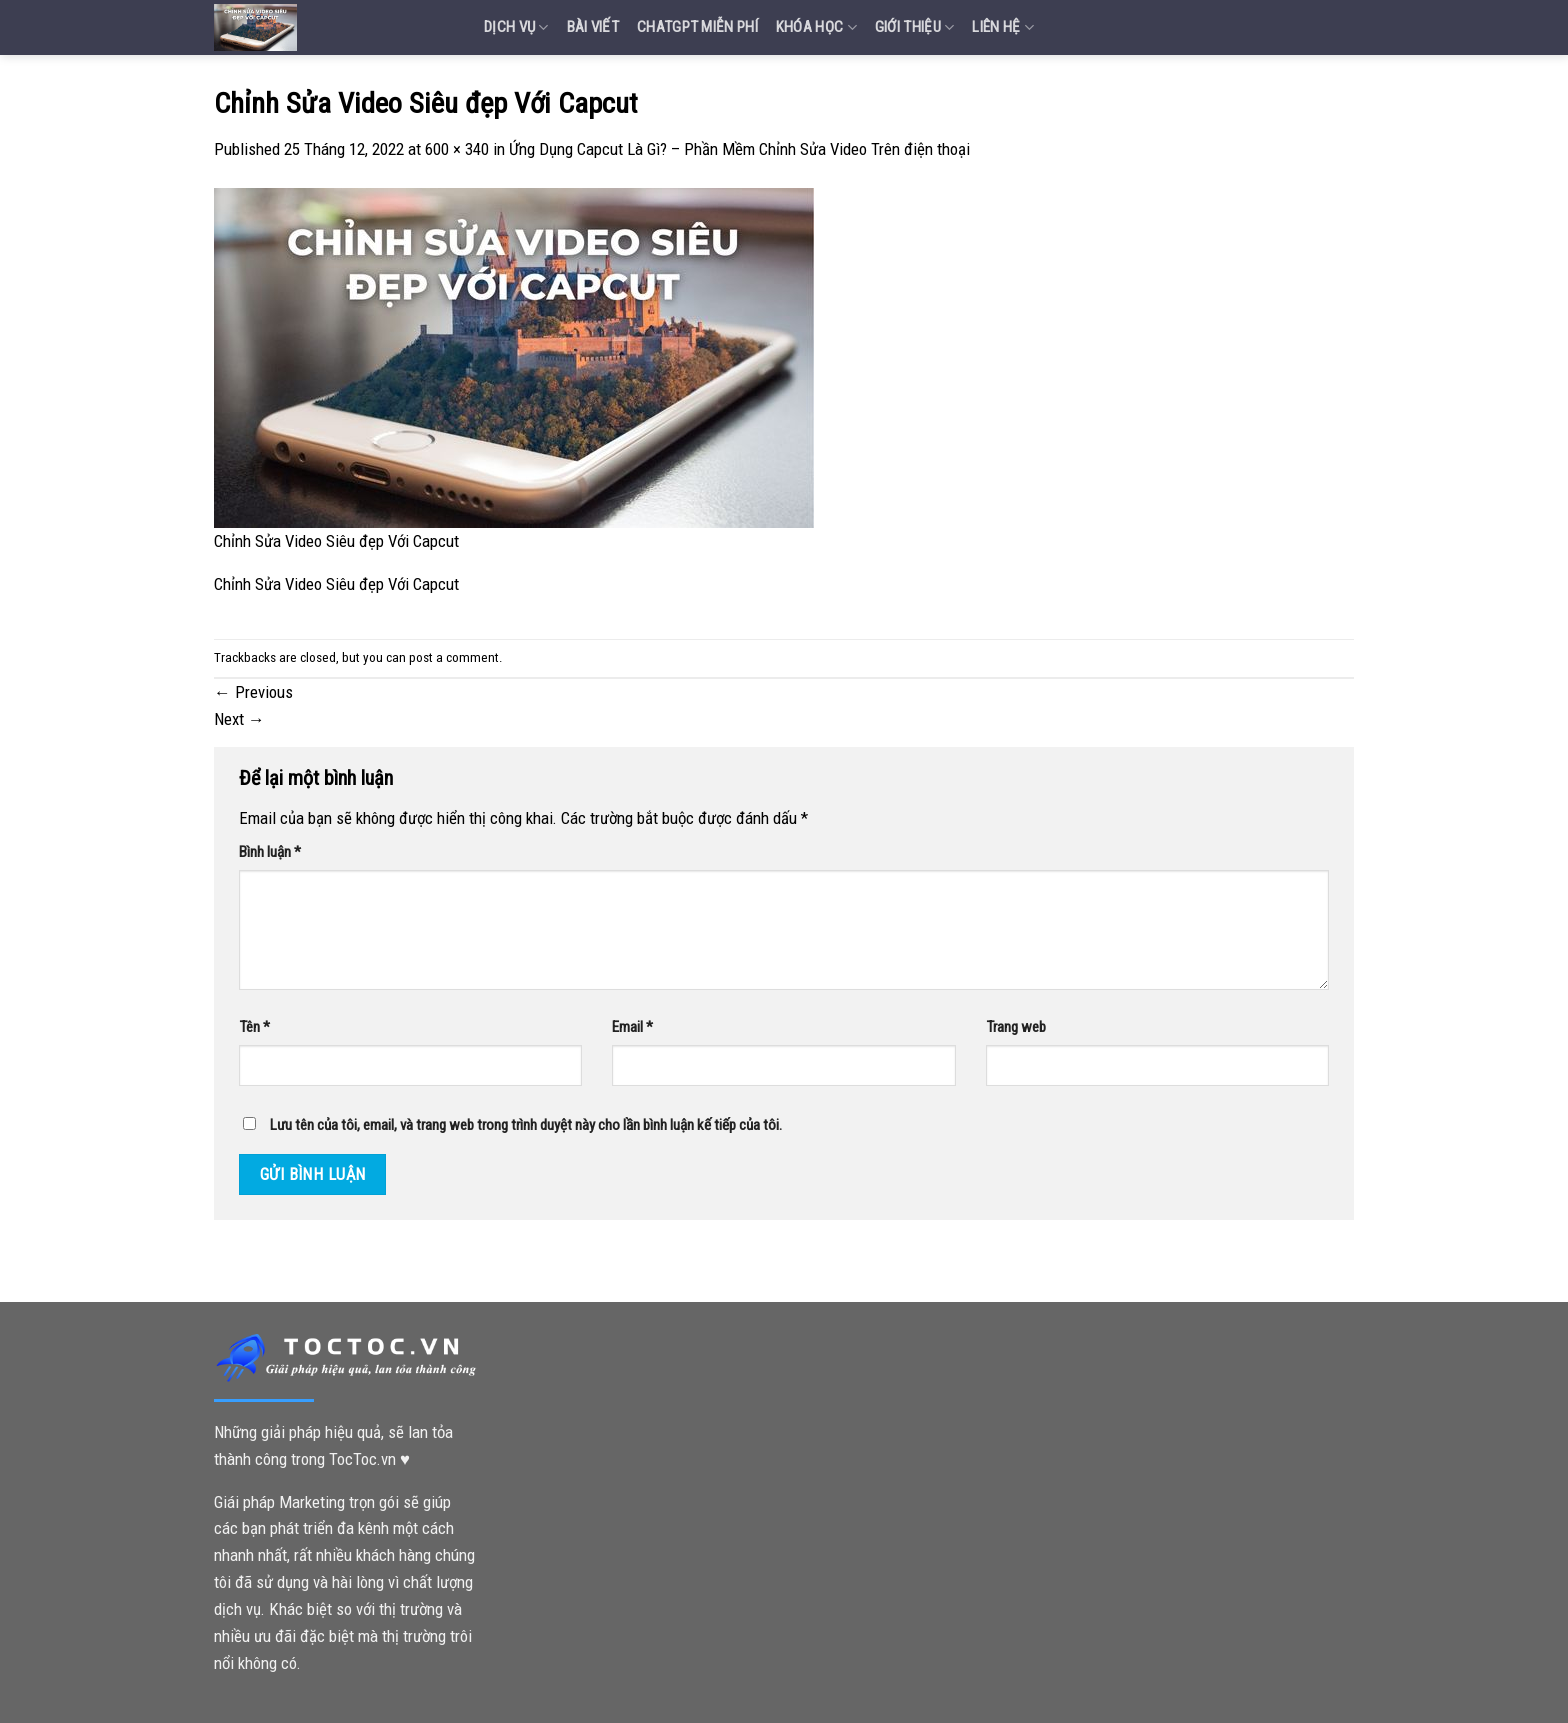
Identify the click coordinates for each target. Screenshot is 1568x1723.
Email (632, 1027)
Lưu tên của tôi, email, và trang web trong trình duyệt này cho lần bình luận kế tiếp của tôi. (526, 1125)
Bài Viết (593, 27)
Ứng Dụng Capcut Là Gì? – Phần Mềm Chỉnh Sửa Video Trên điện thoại (739, 149)
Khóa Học (816, 27)
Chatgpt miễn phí (697, 27)
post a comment (454, 657)
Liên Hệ (1003, 27)
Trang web (1016, 1027)
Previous (253, 692)
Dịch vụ (516, 27)
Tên (254, 1027)
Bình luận (270, 852)
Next (239, 719)
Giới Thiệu (915, 27)
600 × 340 (457, 149)
